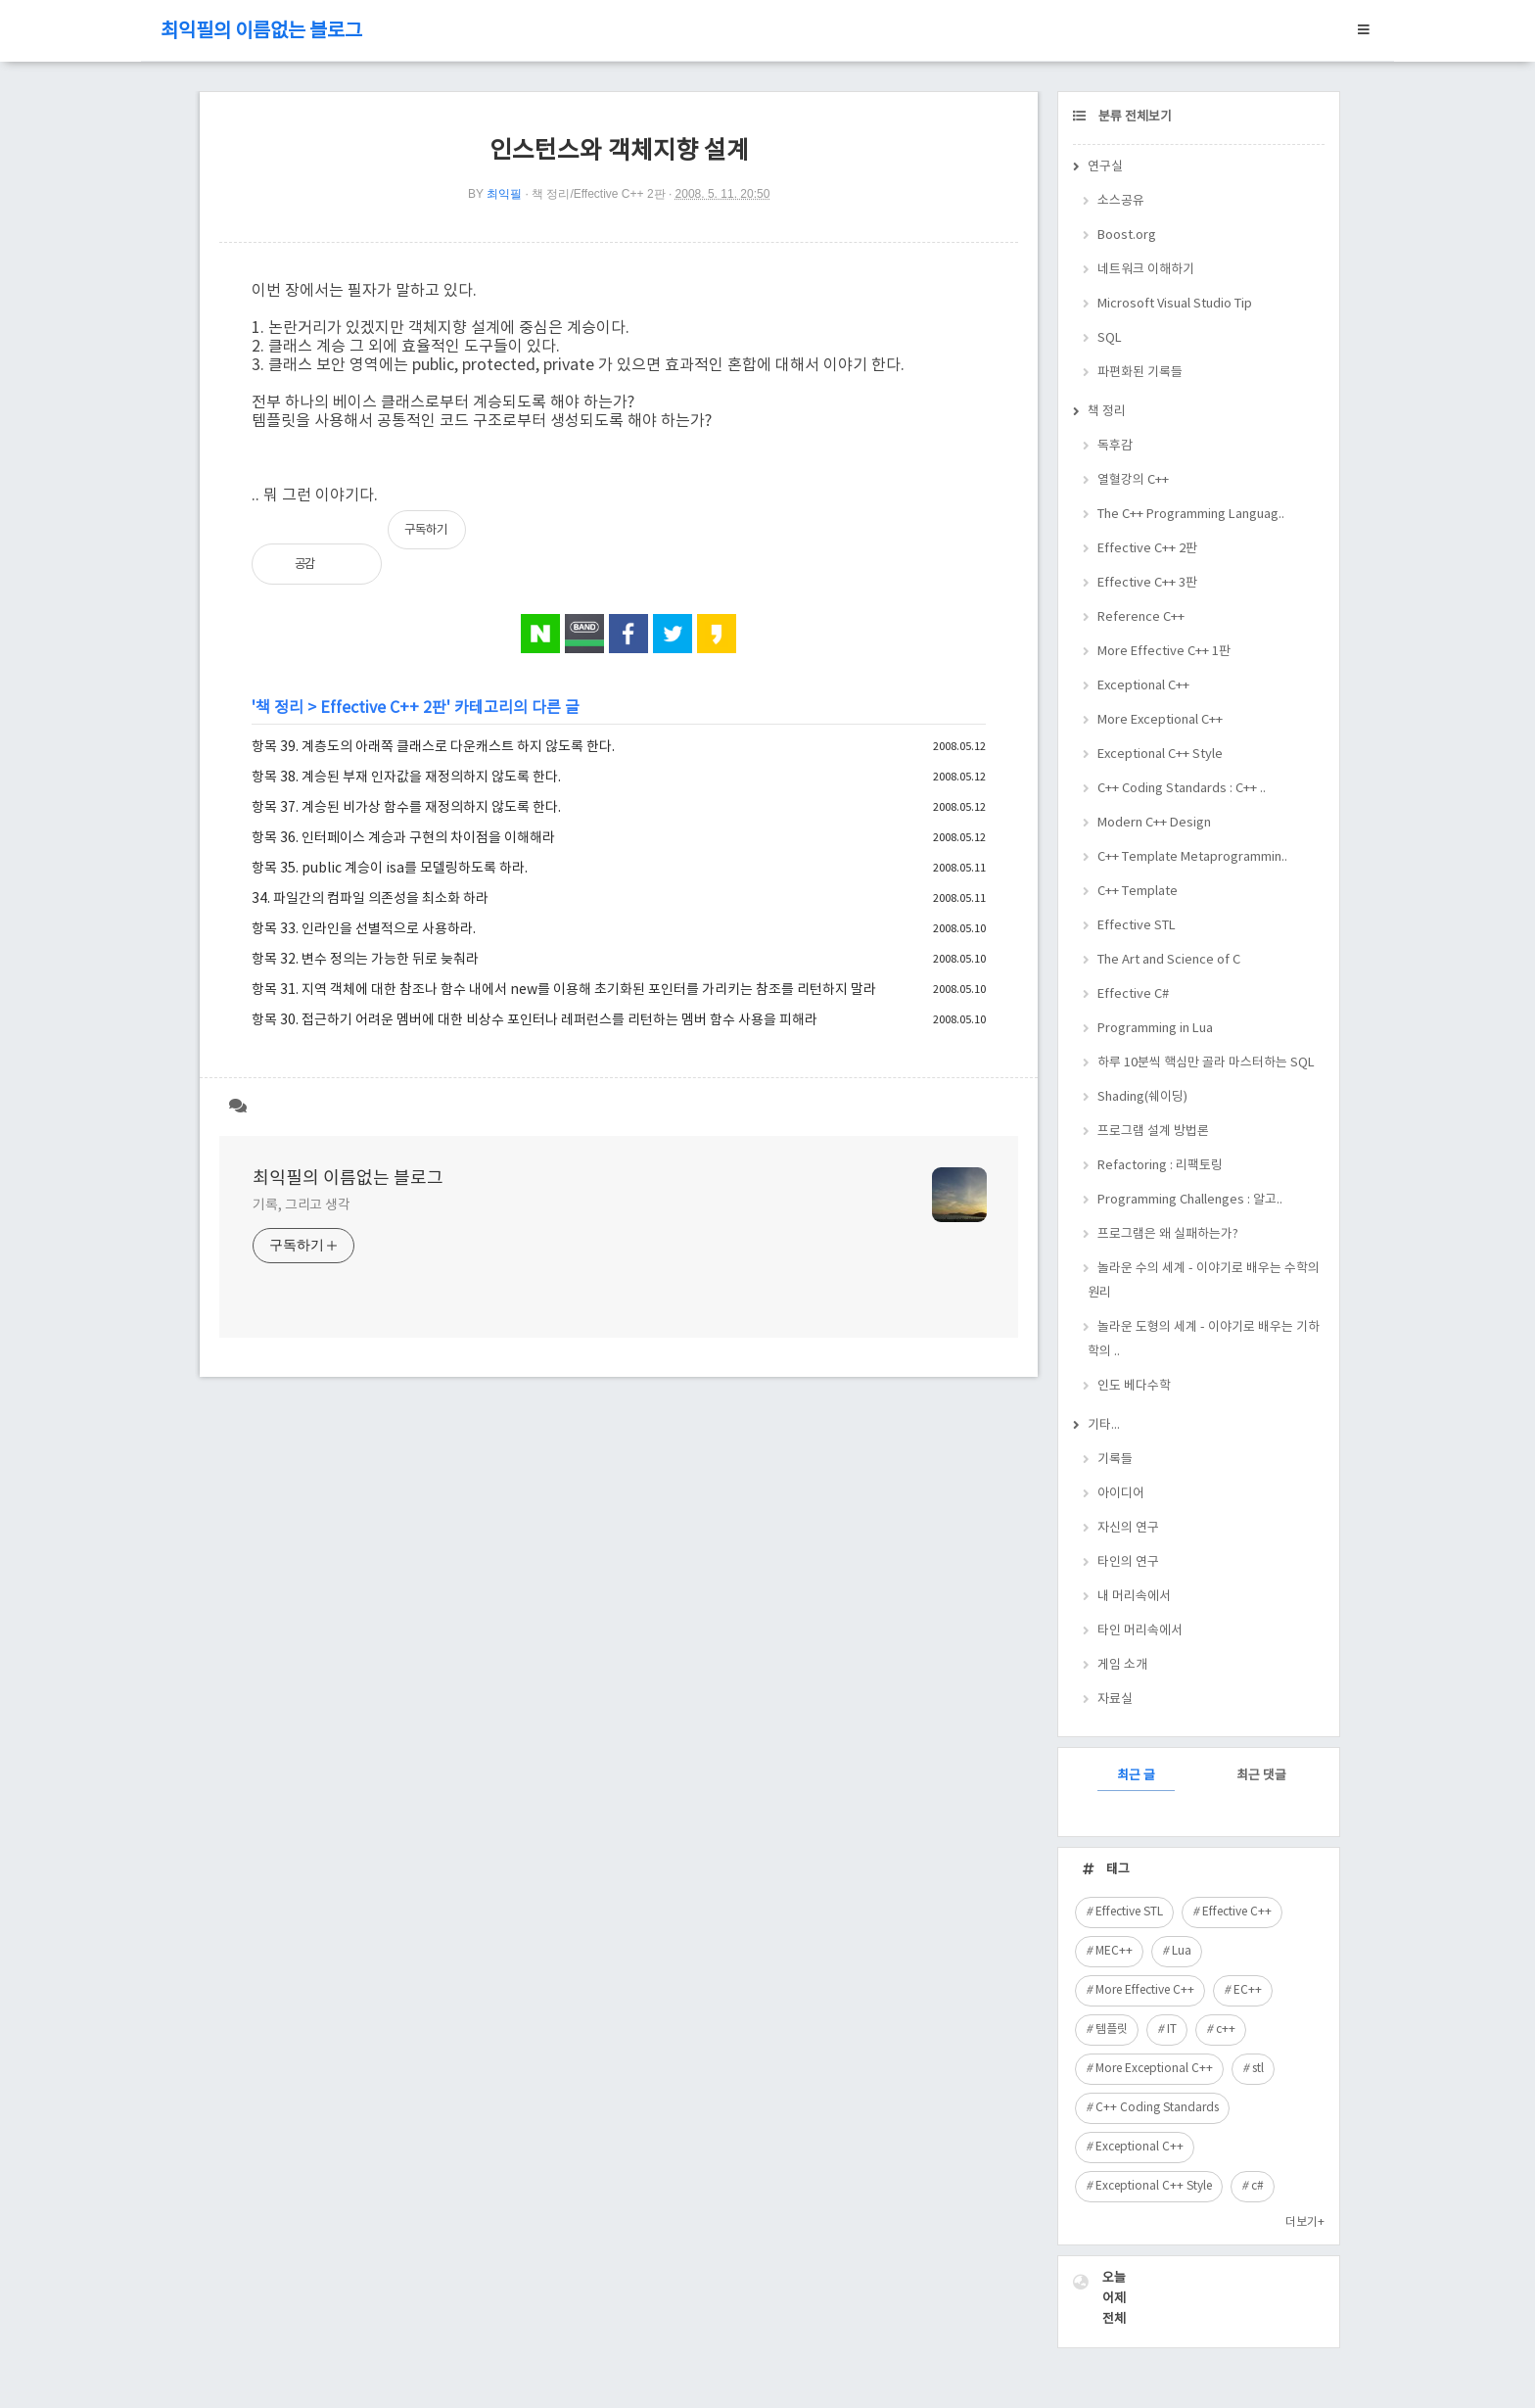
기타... (1104, 1425)
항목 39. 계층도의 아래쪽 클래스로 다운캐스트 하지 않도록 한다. (433, 747)
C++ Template (1137, 891)
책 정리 (279, 708)
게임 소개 (1122, 1665)
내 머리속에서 (1134, 1596)
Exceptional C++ (1143, 686)
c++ (1225, 2029)
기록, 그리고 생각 (301, 1205)
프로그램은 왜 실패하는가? (1167, 1234)
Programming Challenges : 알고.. (1189, 1200)
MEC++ (1114, 1951)
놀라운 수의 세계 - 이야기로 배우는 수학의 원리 (1204, 1280)
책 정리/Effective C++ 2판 (599, 194)
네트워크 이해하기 (1145, 269)
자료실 (1115, 1699)
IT (1172, 2029)
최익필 (504, 194)
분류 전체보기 (1133, 117)
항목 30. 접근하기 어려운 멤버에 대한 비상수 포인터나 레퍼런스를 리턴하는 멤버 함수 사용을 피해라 (534, 1020)
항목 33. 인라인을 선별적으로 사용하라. (364, 929)
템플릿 (1111, 2029)
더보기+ (1305, 2222)
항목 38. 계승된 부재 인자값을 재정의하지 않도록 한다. (406, 777)
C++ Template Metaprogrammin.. (1192, 857)
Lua (1181, 1951)
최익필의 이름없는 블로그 (261, 32)
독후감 (1115, 446)
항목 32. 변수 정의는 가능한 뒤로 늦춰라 (365, 960)
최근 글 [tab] (1136, 1776)
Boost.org (1126, 235)
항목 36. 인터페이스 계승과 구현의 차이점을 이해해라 (403, 838)
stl (1258, 2068)
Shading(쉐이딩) (1142, 1097)
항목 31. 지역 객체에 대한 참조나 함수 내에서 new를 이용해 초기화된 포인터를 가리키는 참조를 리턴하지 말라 (564, 990)
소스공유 (1120, 201)
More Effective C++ (1144, 1990)
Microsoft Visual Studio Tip (1174, 304)
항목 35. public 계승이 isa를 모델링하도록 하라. (390, 868)
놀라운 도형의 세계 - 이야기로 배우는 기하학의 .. (1204, 1339)
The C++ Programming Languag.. (1190, 514)
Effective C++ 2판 (383, 708)
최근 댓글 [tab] (1261, 1776)
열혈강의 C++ (1133, 480)
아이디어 (1120, 1494)
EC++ (1247, 1990)
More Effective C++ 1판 (1164, 651)
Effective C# (1133, 994)
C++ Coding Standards (1157, 2107)
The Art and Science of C (1168, 960)
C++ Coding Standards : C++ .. (1181, 788)
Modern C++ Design (1154, 823)
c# (1257, 2186)
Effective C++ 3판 (1147, 583)
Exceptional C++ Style (1160, 754)
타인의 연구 (1128, 1562)
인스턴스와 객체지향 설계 (619, 151)
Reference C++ (1141, 617)
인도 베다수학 (1134, 1386)
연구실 (1105, 167)
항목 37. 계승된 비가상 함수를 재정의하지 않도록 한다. (406, 808)
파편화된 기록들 (1140, 372)
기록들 (1115, 1459)
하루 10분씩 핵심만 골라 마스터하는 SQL (1206, 1063)
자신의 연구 (1128, 1528)
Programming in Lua (1155, 1028)
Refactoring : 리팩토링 (1160, 1165)
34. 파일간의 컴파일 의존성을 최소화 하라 (370, 899)
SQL (1109, 338)
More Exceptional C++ (1160, 720)
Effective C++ (1237, 1912)
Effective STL (1136, 926)
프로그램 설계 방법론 (1153, 1131)
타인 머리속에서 (1140, 1631)
